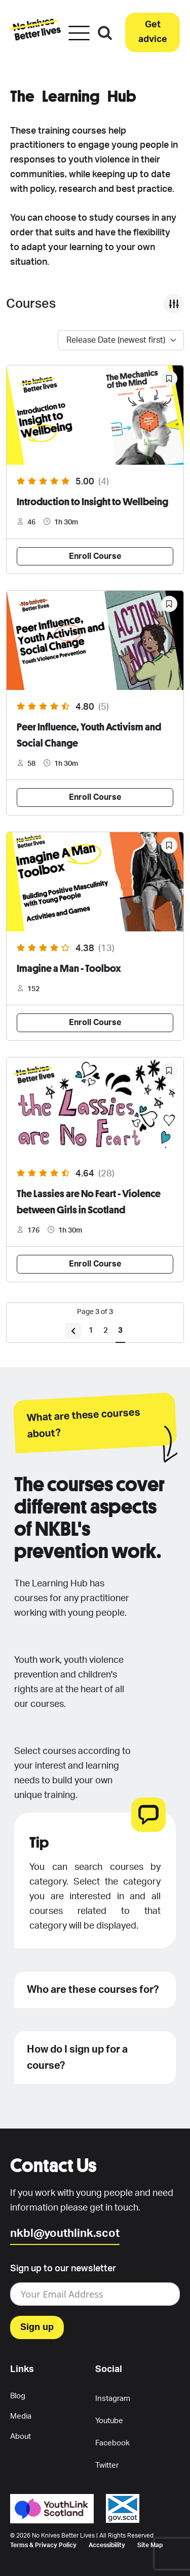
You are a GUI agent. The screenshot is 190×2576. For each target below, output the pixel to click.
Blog (17, 2396)
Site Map (150, 2545)
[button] (152, 32)
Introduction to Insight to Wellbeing (92, 501)
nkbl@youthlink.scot (65, 2233)
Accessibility (107, 2545)
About (20, 2436)
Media (20, 2416)
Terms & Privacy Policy (43, 2545)
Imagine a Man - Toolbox (69, 968)
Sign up (37, 2327)
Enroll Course (95, 556)
